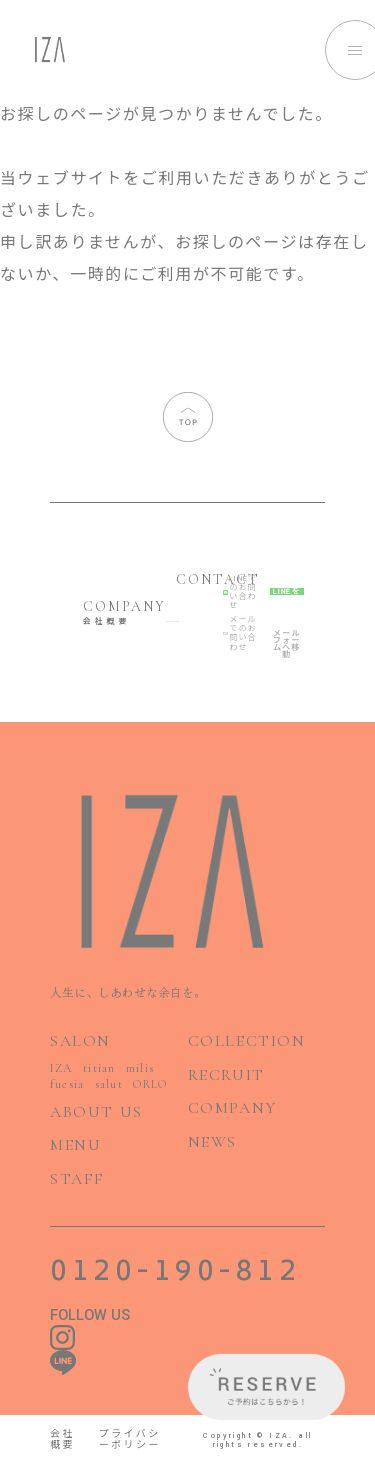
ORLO (150, 1084)
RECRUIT (226, 1075)
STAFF (77, 1179)
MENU (75, 1145)
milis (140, 1068)
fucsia (67, 1084)
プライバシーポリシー (130, 1440)
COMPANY (232, 1108)
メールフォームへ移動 (287, 633)
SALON (80, 1041)
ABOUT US (96, 1112)
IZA (61, 1068)
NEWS (212, 1142)
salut (109, 1084)
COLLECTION (247, 1041)
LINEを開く (287, 591)
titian (99, 1068)
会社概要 (62, 1440)
